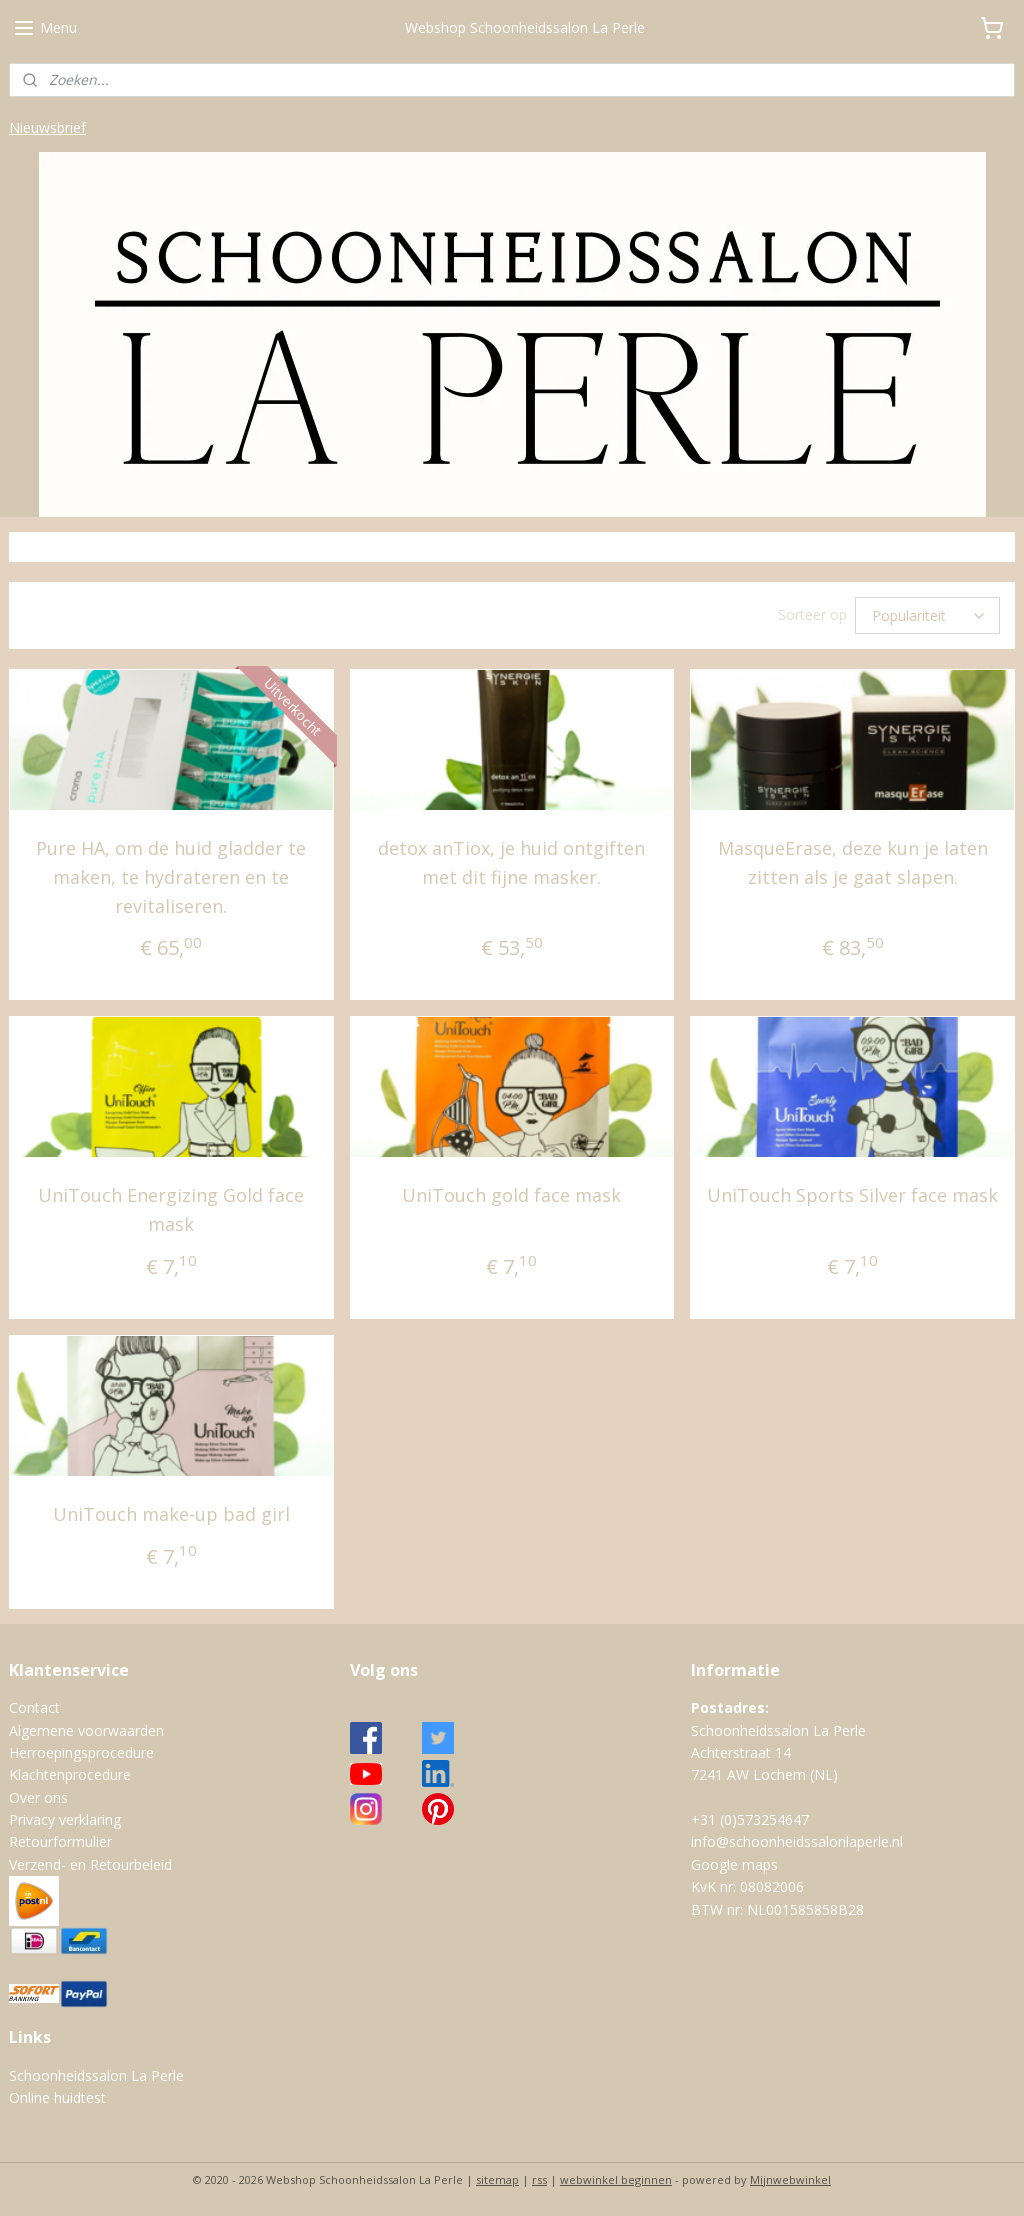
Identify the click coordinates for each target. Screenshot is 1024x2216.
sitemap (497, 2179)
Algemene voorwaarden (86, 1730)
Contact (34, 1707)
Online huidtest (57, 2097)
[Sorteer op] (927, 615)
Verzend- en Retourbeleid (90, 1864)
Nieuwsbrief (47, 127)
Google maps (734, 1864)
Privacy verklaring (65, 1819)
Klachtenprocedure (70, 1774)
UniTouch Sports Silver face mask (852, 1195)
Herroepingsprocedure (81, 1752)
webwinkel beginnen (616, 2179)
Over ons (38, 1797)
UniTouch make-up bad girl (171, 1514)
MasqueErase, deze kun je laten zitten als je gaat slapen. (853, 862)
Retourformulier (60, 1841)
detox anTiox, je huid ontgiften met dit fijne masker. (511, 862)
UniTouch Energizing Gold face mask (171, 1209)
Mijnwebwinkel (790, 2179)
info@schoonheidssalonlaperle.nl (797, 1841)
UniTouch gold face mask (511, 1195)
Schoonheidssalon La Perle (96, 2075)
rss (539, 2179)
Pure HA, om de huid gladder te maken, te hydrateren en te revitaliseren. (171, 877)
